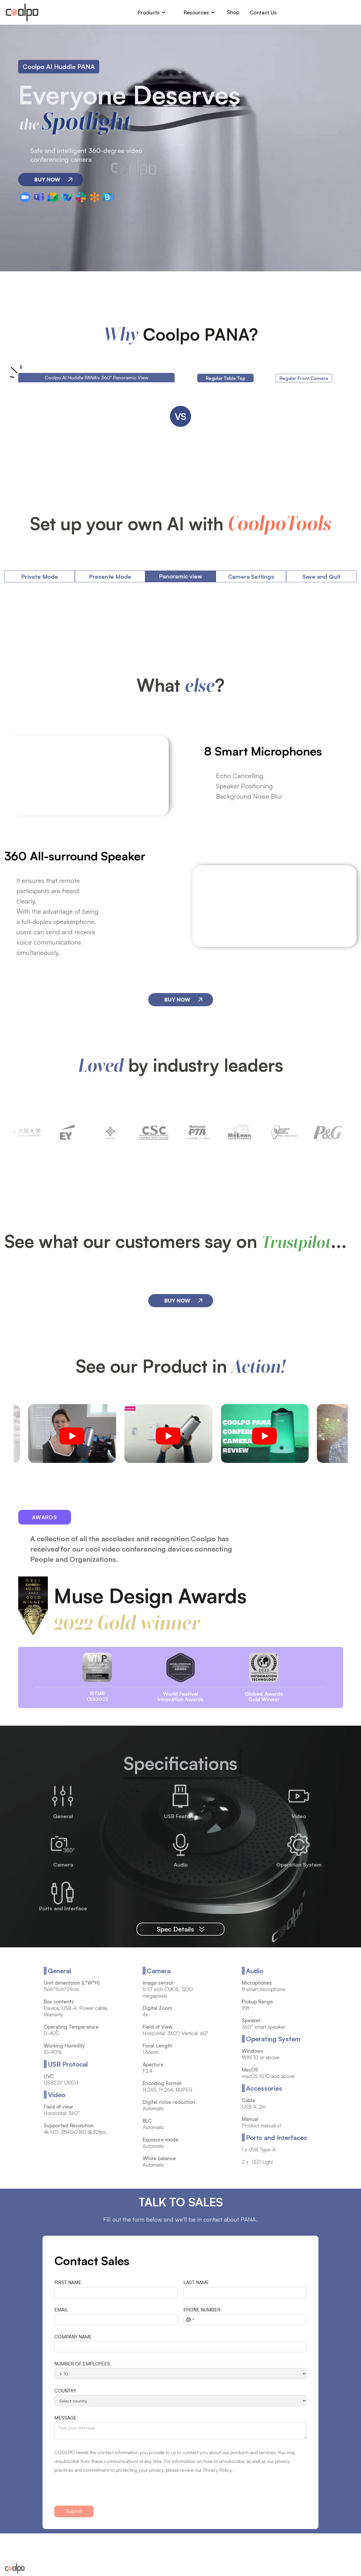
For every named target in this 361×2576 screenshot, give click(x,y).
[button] (152, 12)
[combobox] (190, 2319)
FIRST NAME (67, 2282)
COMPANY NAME (73, 2337)
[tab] (225, 378)
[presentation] (99, 2491)
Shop (233, 12)
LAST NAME (196, 2282)
